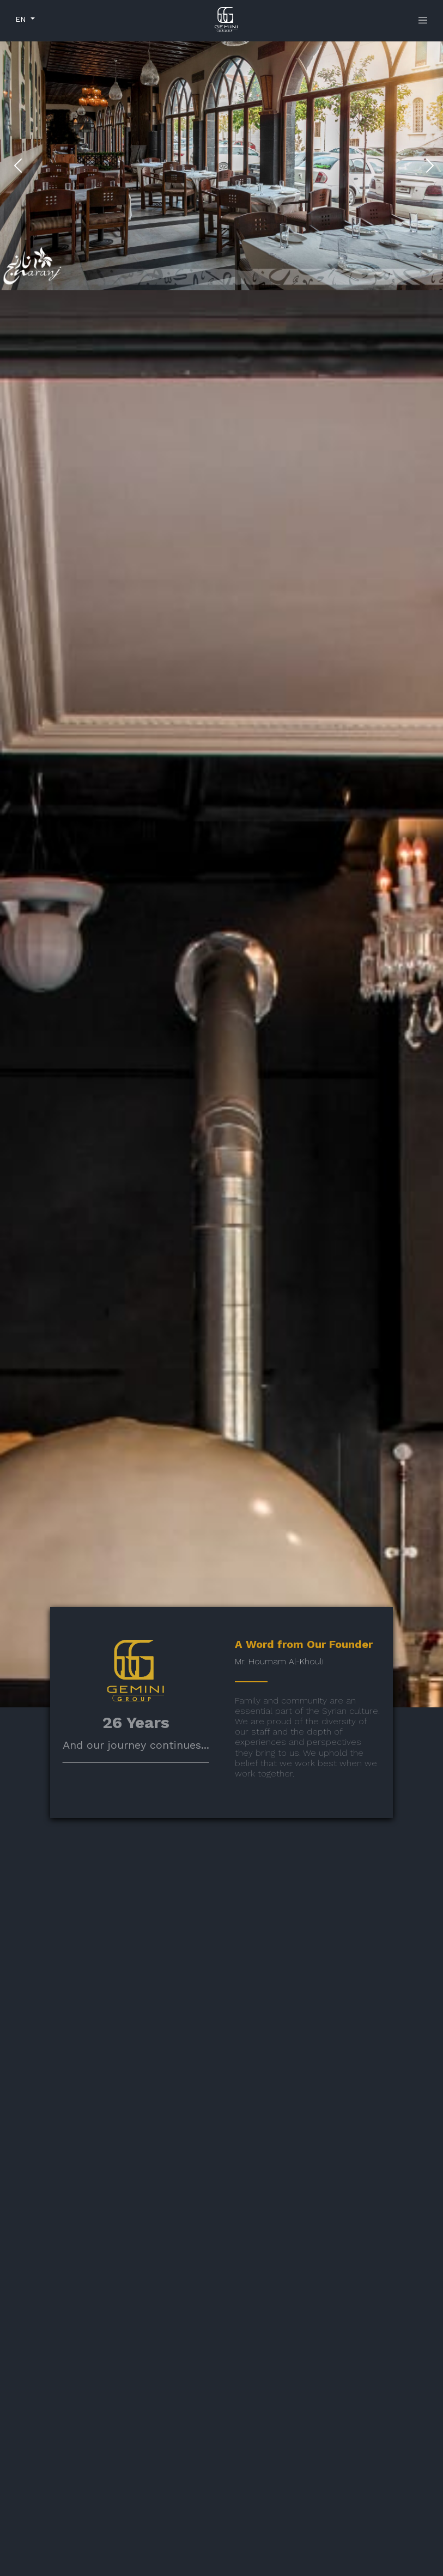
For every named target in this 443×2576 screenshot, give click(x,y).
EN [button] (21, 19)
